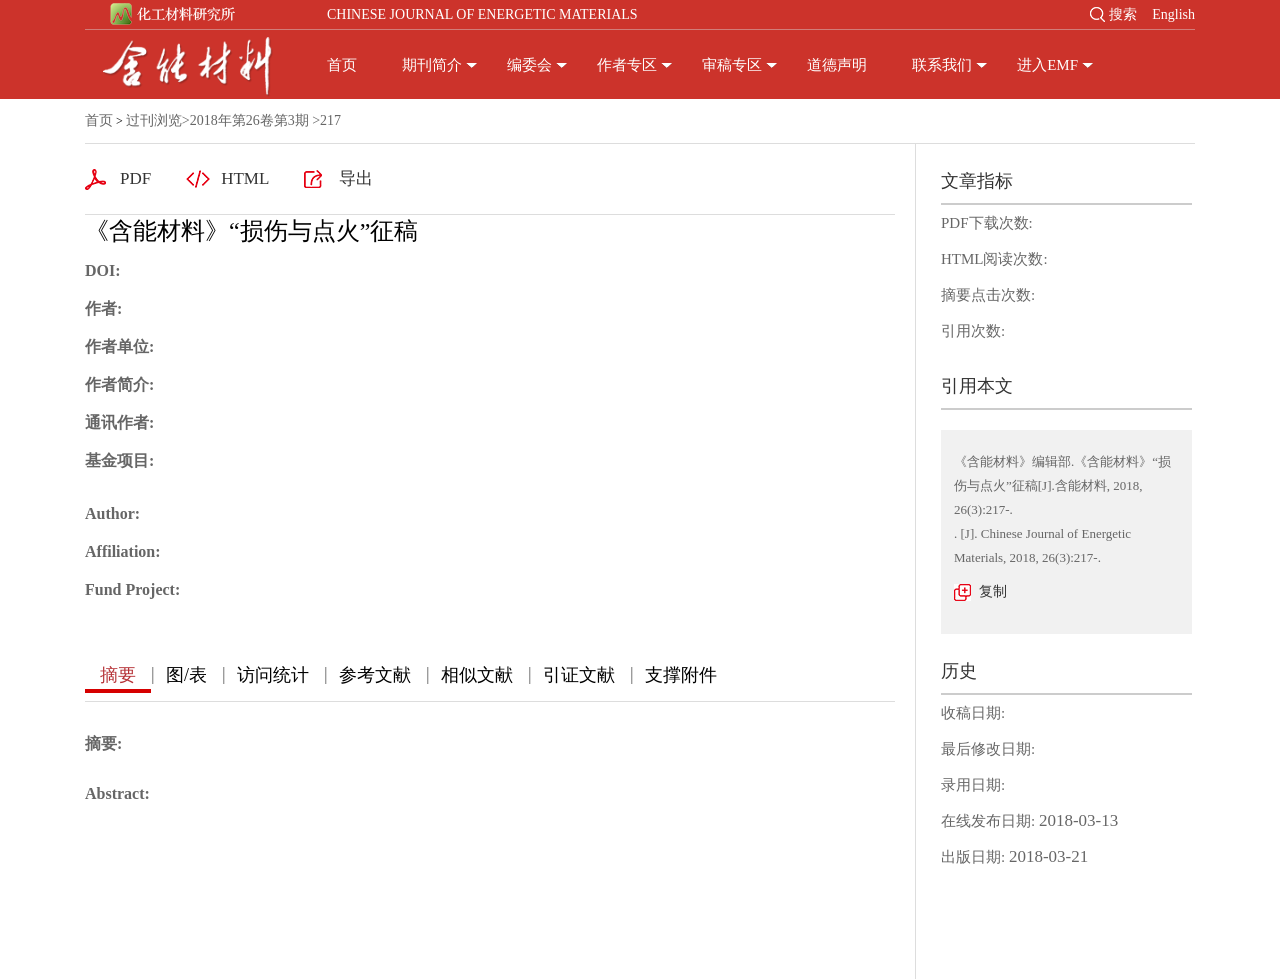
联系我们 (942, 65)
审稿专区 (732, 65)
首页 (342, 65)
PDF (135, 178)
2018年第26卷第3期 (249, 120)
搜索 (1123, 14)
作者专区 (627, 65)
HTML (245, 178)
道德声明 (837, 65)
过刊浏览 (154, 120)
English (1173, 14)
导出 (356, 178)
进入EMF (1047, 65)
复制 (993, 591)
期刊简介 (432, 65)
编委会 (529, 65)
